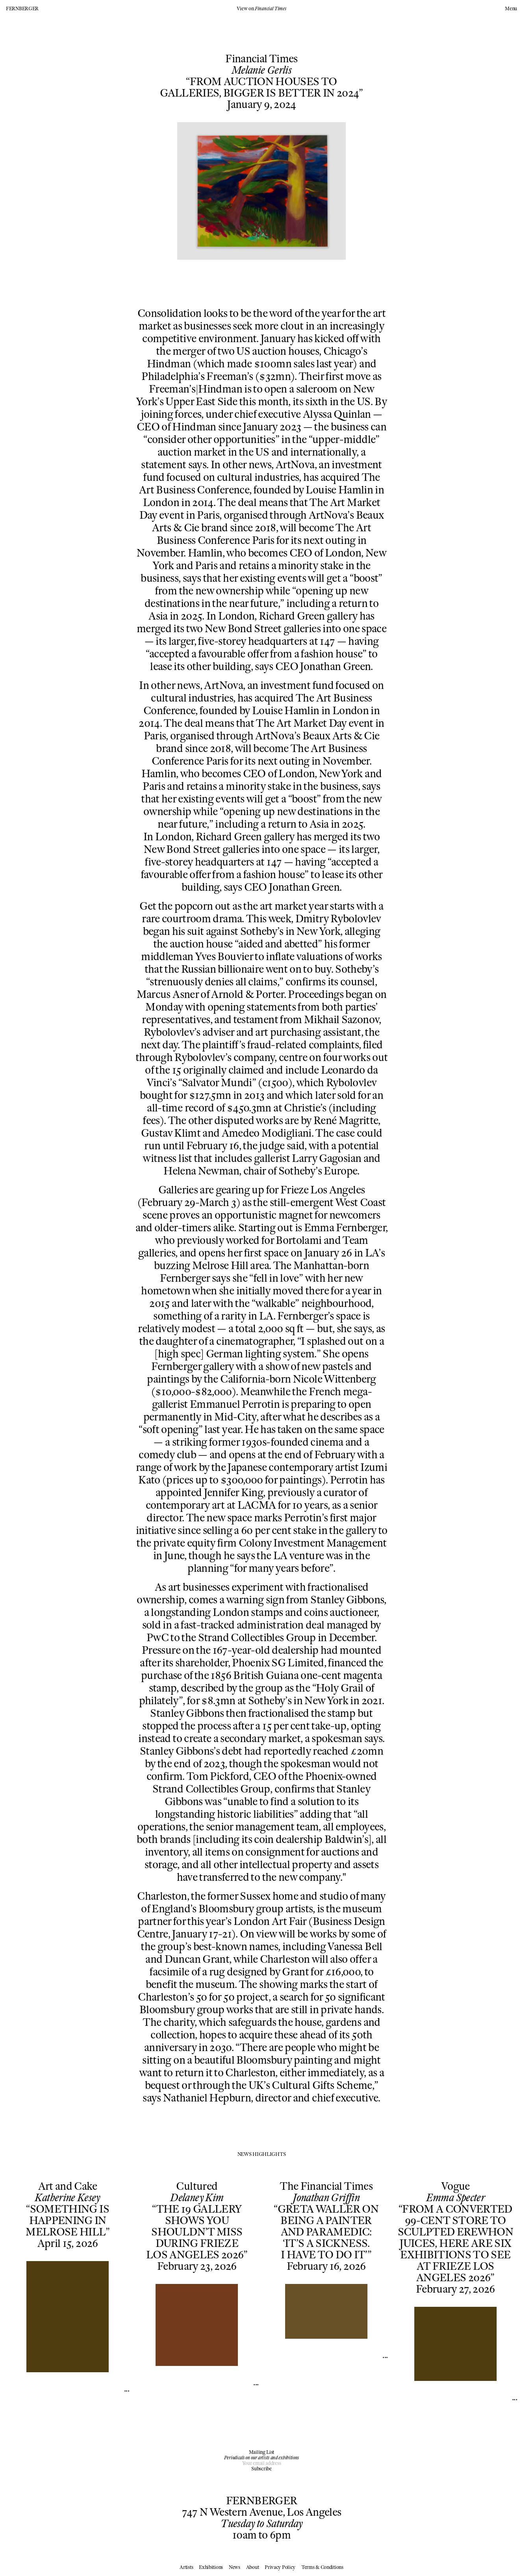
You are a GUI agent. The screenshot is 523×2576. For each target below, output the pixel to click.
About (252, 2567)
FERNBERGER (22, 8)
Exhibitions (211, 2567)
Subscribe (261, 2469)
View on (261, 8)
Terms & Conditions (322, 2567)
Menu (511, 8)
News (234, 2567)
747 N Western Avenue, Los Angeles (261, 2512)
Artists (186, 2567)
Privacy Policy (280, 2567)
